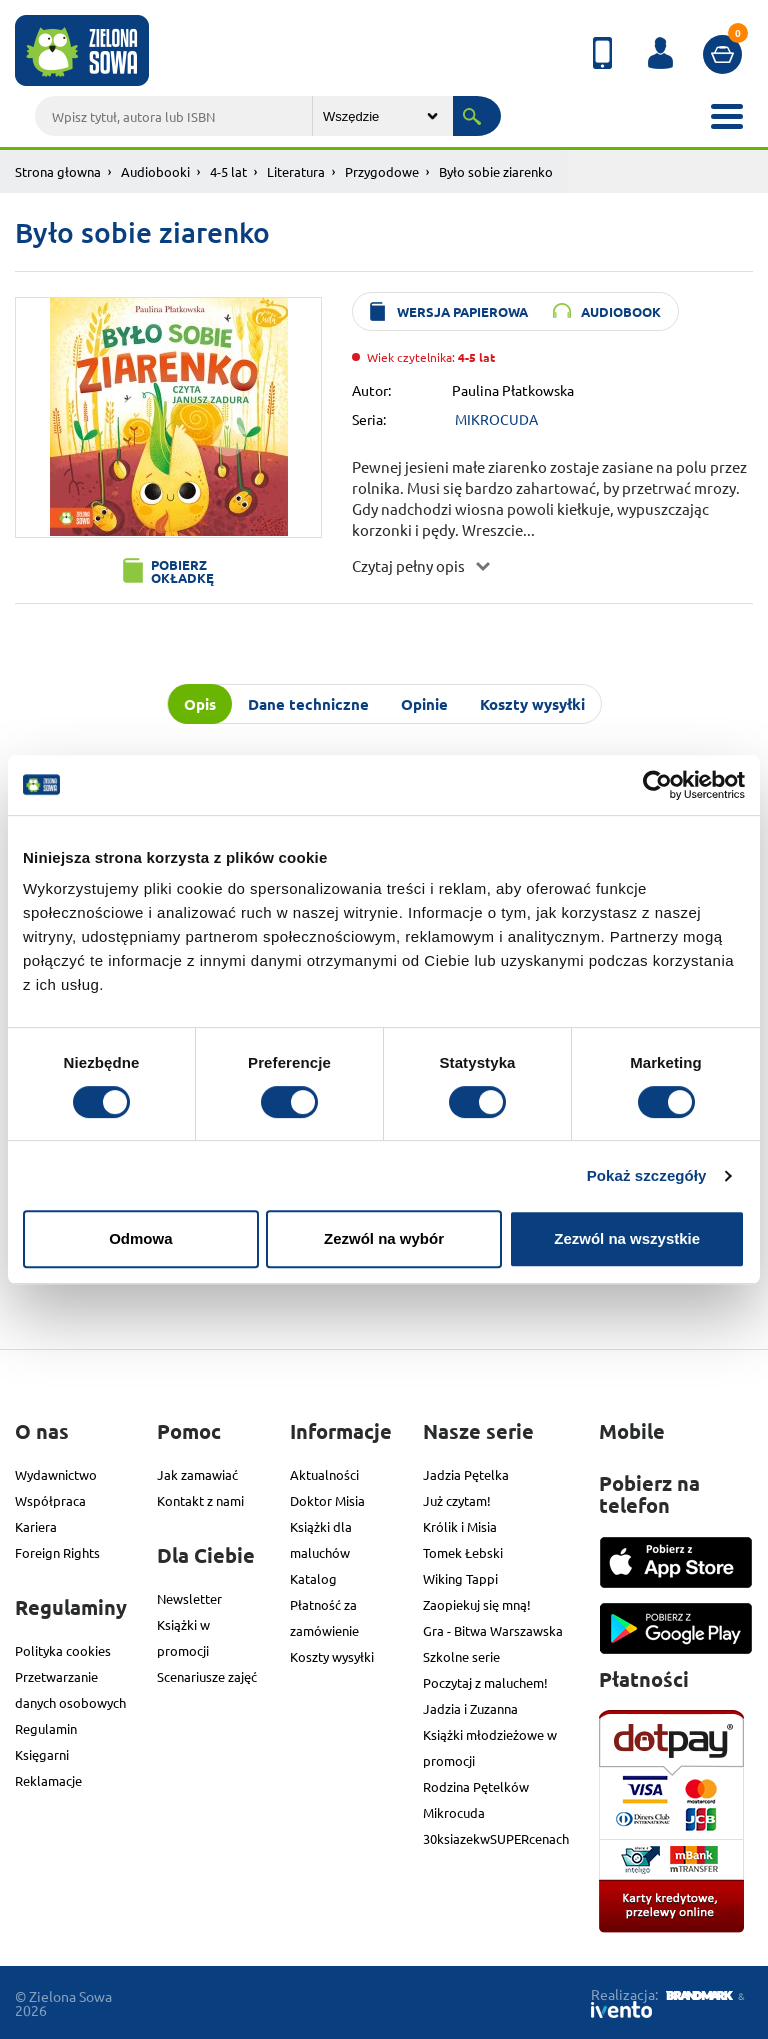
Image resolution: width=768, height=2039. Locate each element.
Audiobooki (155, 171)
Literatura (296, 171)
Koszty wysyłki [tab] (532, 704)
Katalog (313, 1578)
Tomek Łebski (463, 1552)
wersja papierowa (462, 311)
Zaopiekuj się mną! (477, 1604)
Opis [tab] (200, 704)
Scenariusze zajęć (207, 1676)
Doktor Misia (327, 1500)
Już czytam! (457, 1500)
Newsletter (189, 1598)
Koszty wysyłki (332, 1656)
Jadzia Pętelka (466, 1474)
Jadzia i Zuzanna (470, 1708)
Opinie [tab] (424, 704)
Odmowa (140, 1238)
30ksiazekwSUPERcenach (496, 1838)
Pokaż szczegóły (647, 1175)
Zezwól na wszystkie (627, 1238)
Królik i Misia (460, 1526)
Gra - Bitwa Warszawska (493, 1630)
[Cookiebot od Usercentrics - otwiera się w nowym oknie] (657, 785)
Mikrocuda (454, 1812)
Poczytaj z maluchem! (485, 1682)
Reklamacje (48, 1780)
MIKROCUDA (496, 419)
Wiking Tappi (460, 1578)
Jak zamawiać (197, 1474)
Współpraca (50, 1500)
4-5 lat (228, 171)
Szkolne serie (461, 1656)
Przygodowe (382, 171)
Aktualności (324, 1474)
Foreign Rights (57, 1552)
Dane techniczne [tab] (308, 704)
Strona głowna (58, 171)
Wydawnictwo (56, 1474)
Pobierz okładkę (182, 571)
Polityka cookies (63, 1650)
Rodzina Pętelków (476, 1786)
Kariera (36, 1526)
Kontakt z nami (200, 1500)
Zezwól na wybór (384, 1238)
